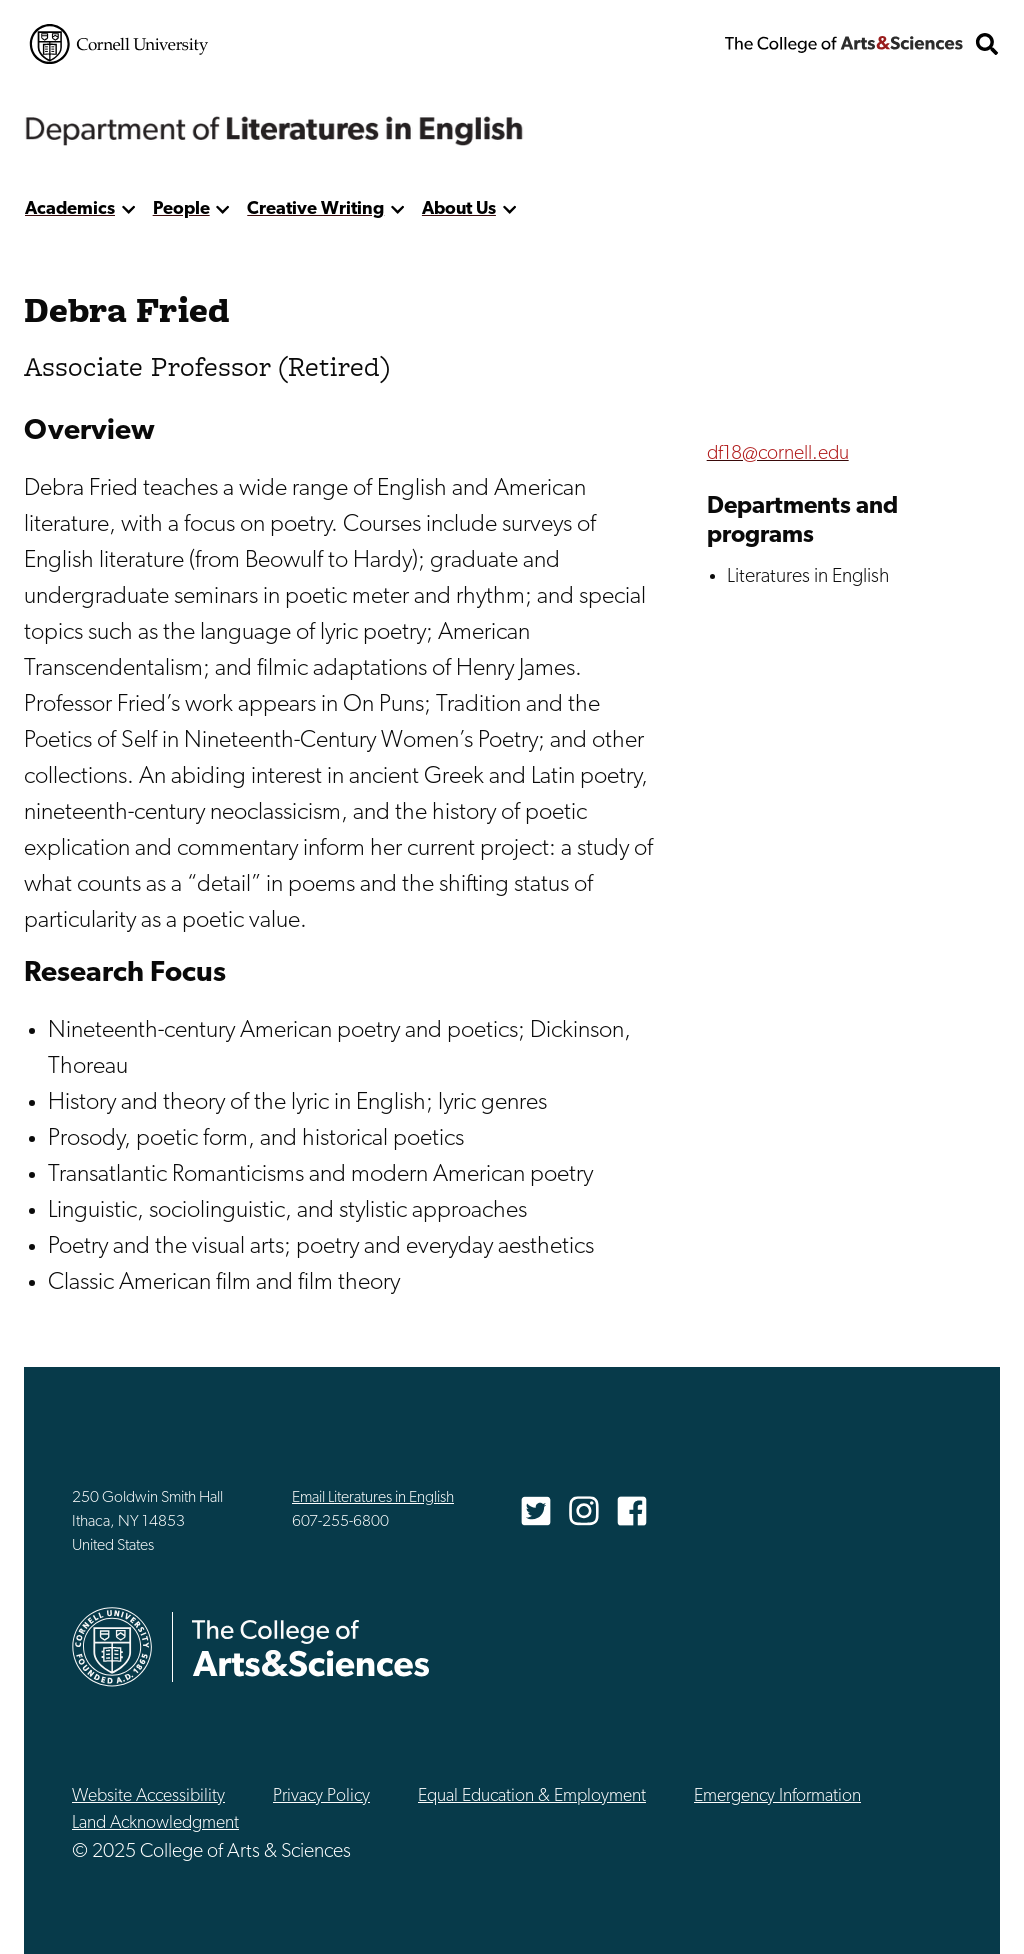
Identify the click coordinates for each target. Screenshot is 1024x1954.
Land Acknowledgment (155, 1823)
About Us (459, 209)
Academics (70, 209)
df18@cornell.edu (778, 454)
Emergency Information (777, 1796)
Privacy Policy (321, 1796)
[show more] (128, 209)
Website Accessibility (148, 1796)
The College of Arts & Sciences (844, 44)
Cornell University (119, 44)
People (181, 209)
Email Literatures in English (373, 1498)
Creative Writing (315, 209)
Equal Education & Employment (532, 1796)
